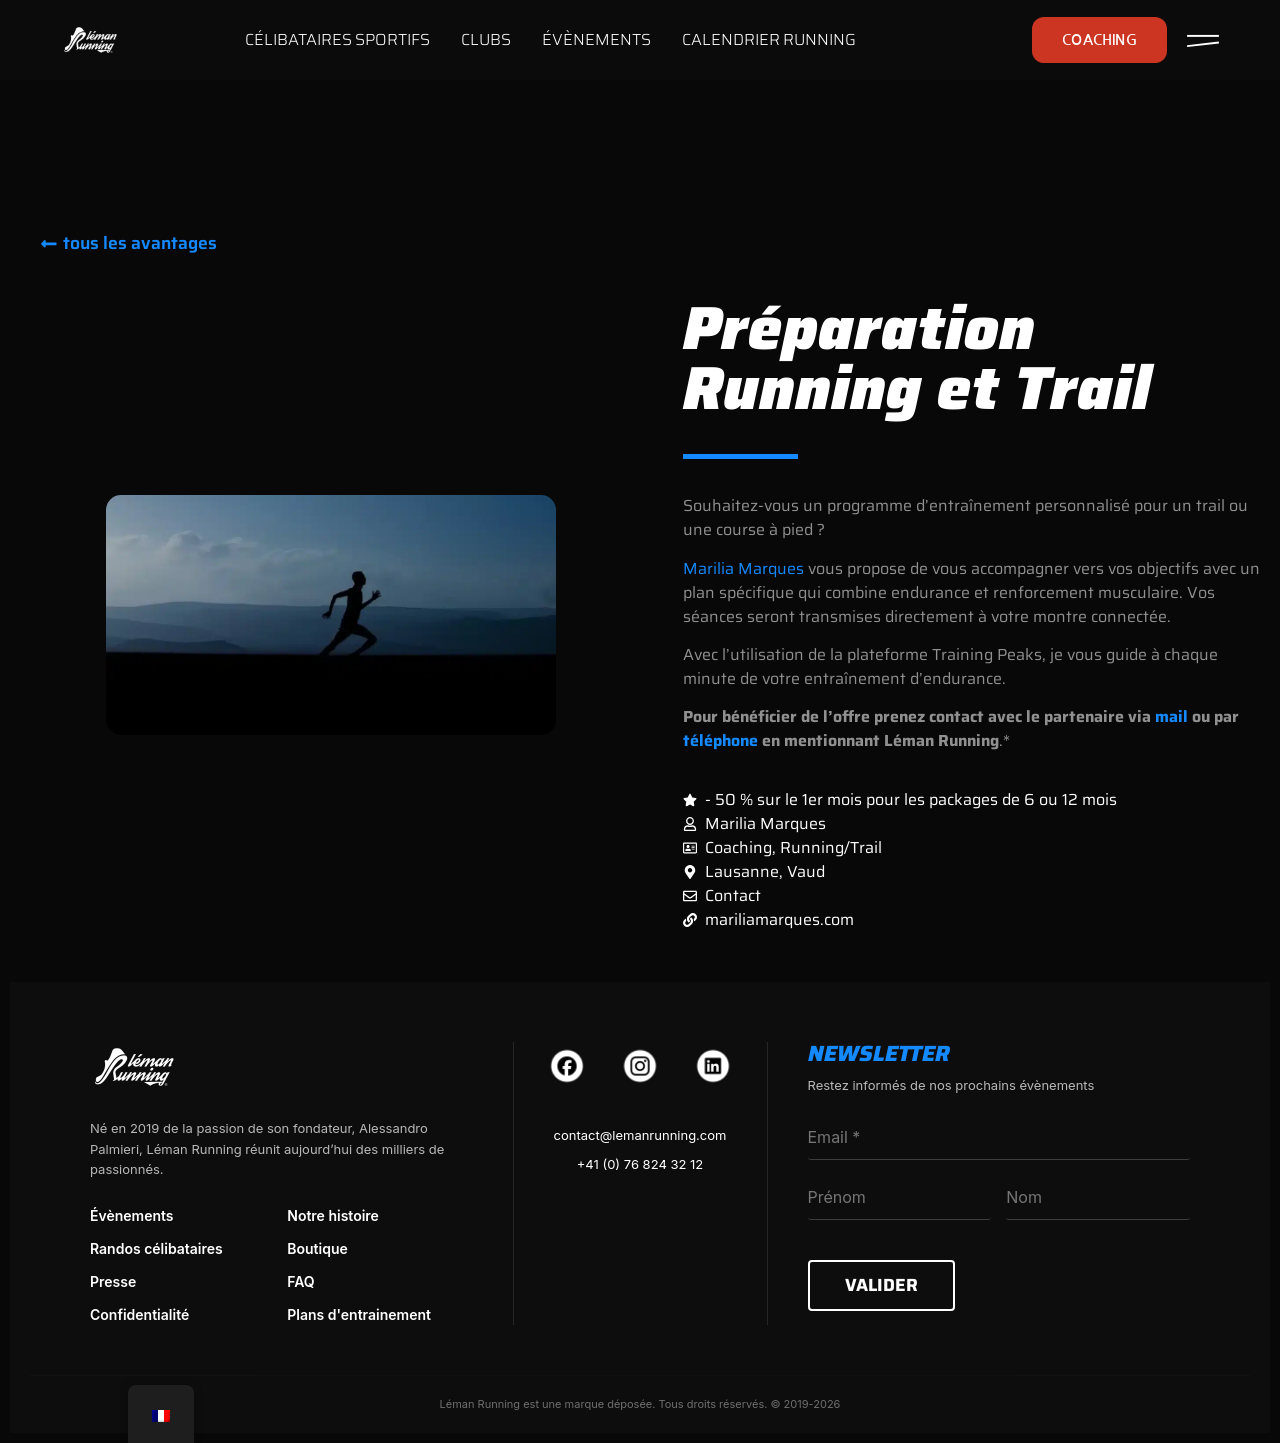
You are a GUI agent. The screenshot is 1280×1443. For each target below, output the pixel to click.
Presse (113, 1281)
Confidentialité (139, 1314)
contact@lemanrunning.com (640, 1135)
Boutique (317, 1248)
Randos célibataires (156, 1248)
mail (1171, 716)
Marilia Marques (743, 568)
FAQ (300, 1281)
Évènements (132, 1215)
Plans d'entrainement (359, 1314)
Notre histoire (333, 1215)
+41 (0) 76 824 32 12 (640, 1164)
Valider (881, 1285)
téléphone (720, 740)
